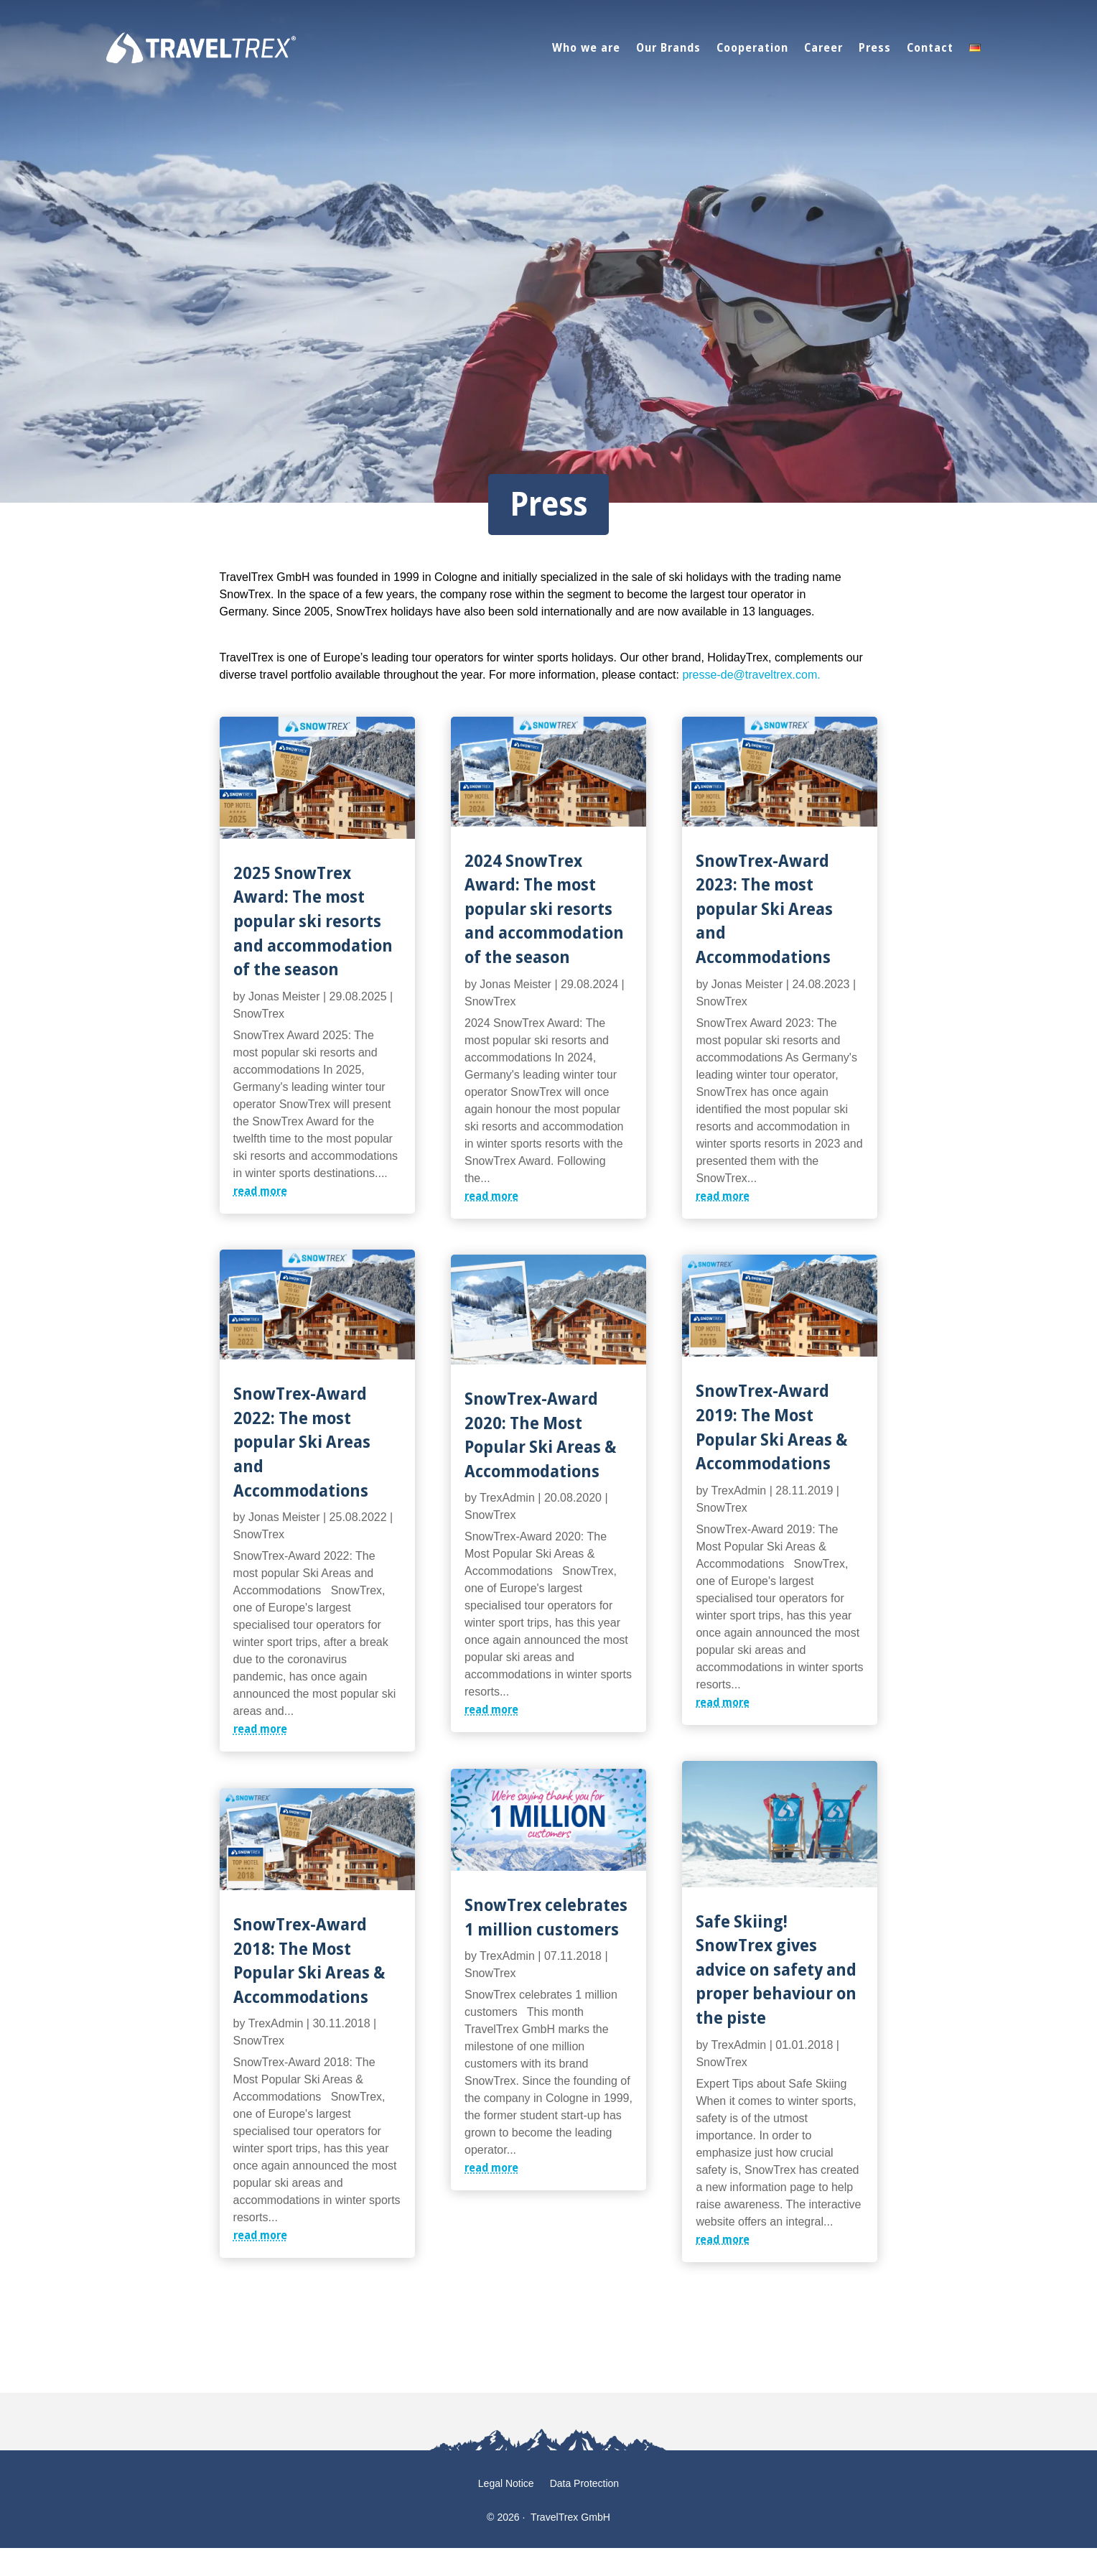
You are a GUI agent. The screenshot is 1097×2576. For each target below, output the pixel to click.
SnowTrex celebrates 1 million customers (546, 1916)
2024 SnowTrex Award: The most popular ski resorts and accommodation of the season (544, 908)
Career (823, 47)
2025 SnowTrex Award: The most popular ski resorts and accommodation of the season (313, 920)
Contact (930, 47)
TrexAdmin (276, 2023)
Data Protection (585, 2483)
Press (875, 47)
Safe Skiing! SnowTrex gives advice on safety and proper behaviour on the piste (776, 1969)
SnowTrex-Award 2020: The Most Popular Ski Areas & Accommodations (540, 1434)
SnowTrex (258, 1014)
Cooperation (752, 47)
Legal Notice (506, 2483)
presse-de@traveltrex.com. (751, 675)
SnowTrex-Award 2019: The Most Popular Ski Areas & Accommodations (771, 1426)
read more (260, 1191)
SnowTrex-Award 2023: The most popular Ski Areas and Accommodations (764, 908)
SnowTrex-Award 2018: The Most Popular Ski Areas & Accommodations (309, 1960)
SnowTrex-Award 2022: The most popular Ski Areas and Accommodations (301, 1441)
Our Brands (668, 47)
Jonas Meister (284, 996)
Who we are (586, 47)
